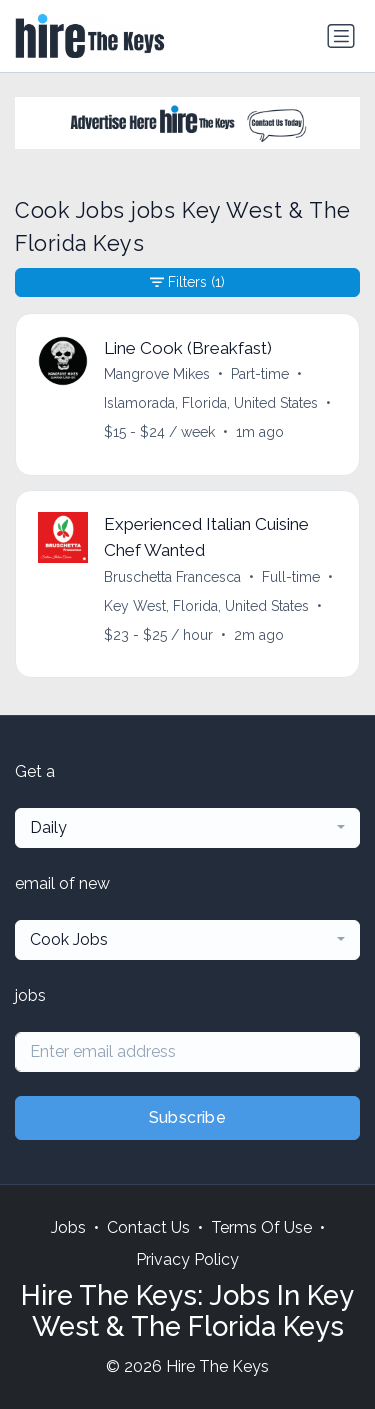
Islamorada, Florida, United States (211, 403)
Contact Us (148, 1227)
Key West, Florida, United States (206, 606)
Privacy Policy (187, 1259)
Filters (187, 282)
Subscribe (188, 1117)
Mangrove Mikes (157, 374)
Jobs (68, 1227)
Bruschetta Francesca (172, 577)
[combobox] (187, 828)
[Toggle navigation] (341, 36)
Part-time (260, 374)
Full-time (291, 577)
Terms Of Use (261, 1227)
